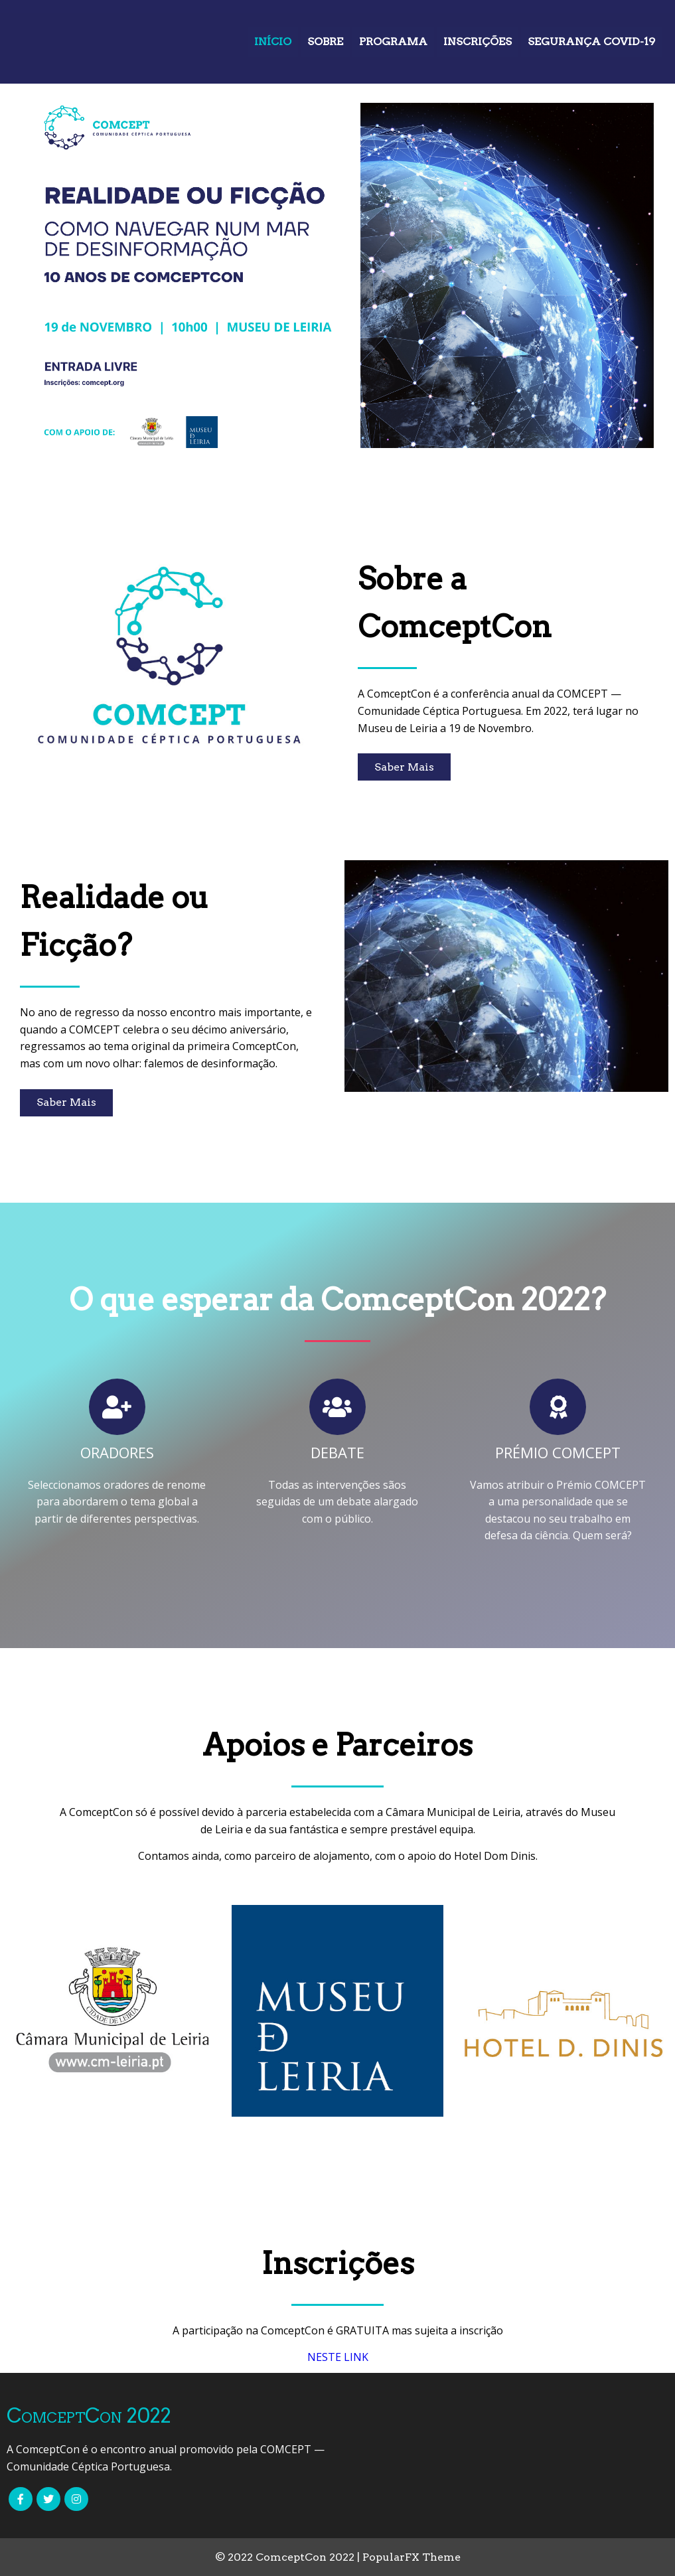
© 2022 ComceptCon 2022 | (288, 2557)
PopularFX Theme (411, 2557)
